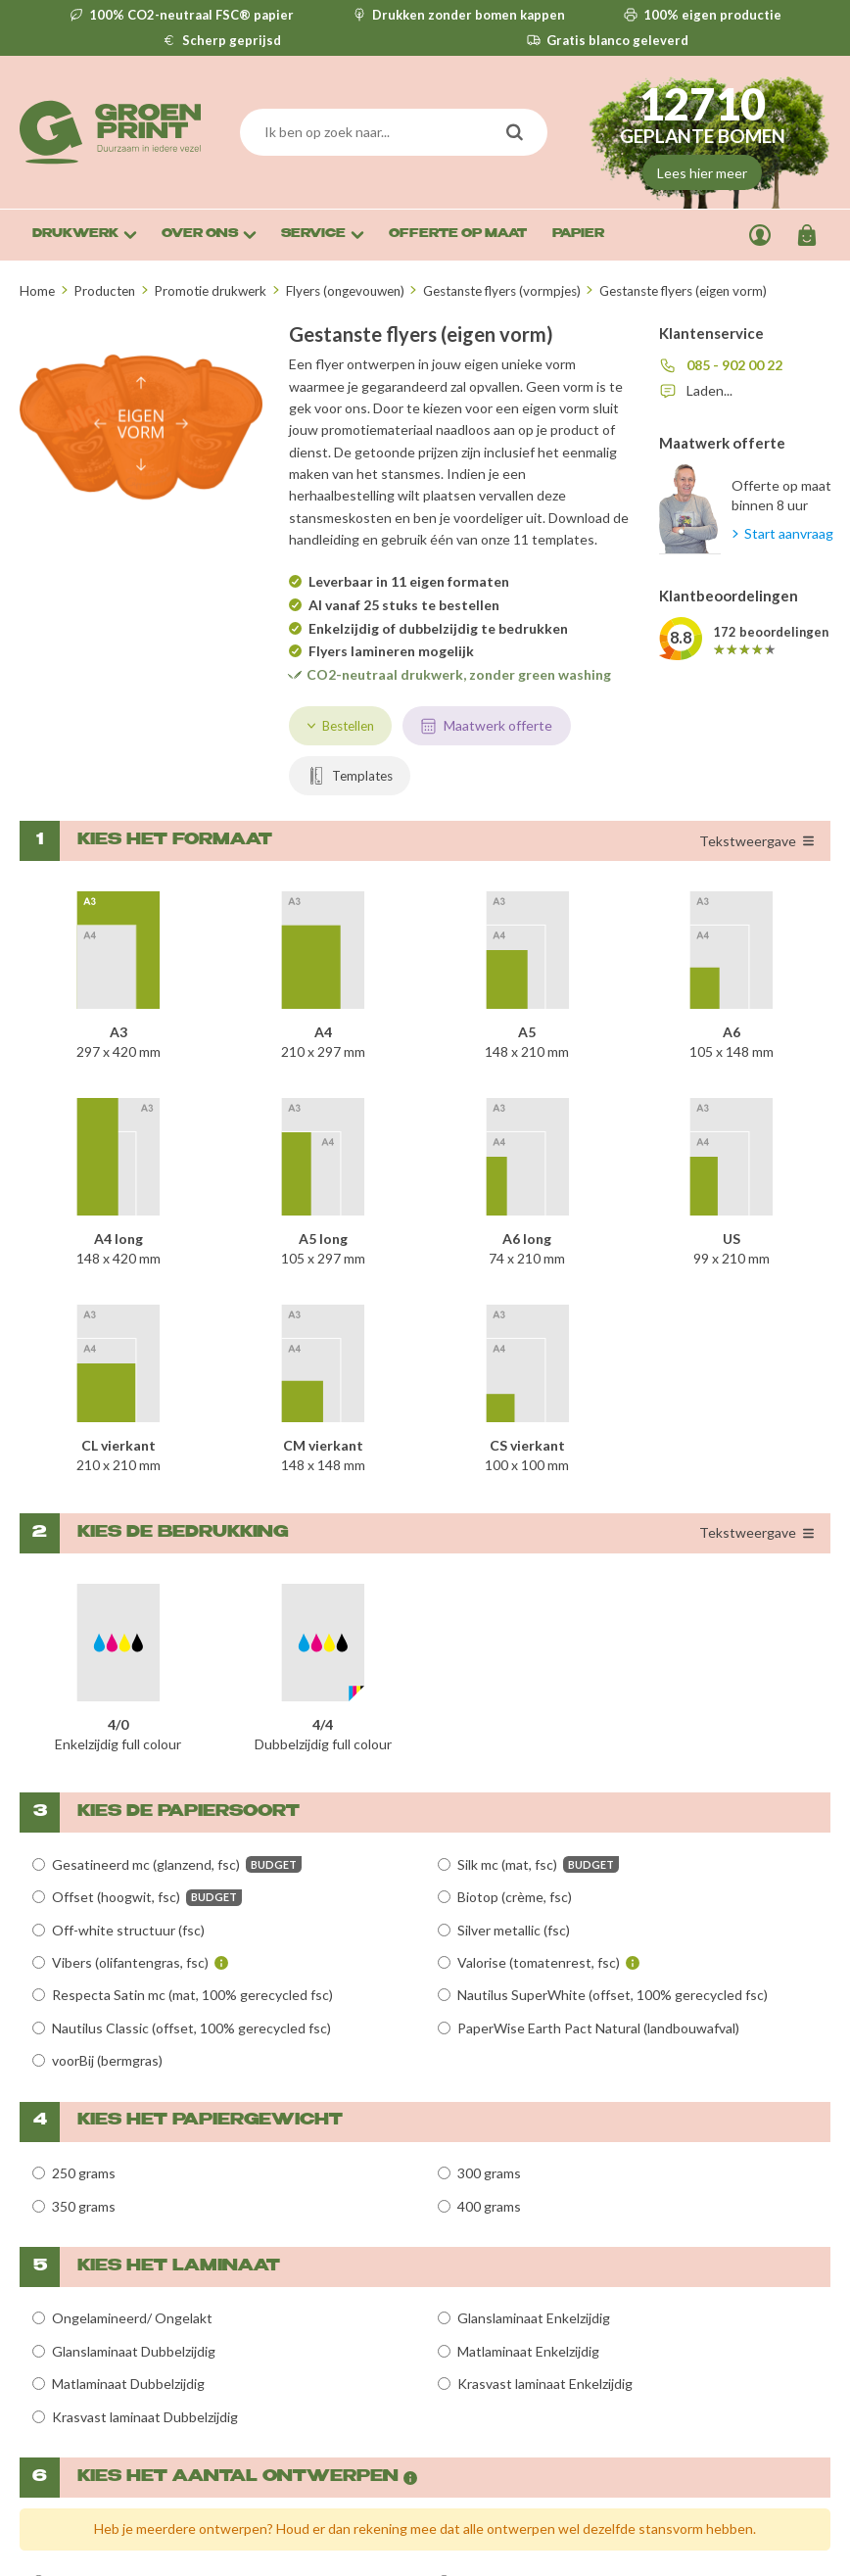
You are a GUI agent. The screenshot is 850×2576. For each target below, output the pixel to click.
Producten (104, 291)
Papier (578, 234)
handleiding (324, 539)
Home (37, 291)
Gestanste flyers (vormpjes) (502, 291)
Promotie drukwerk (210, 291)
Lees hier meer (702, 173)
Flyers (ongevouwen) (345, 291)
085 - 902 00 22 (734, 365)
